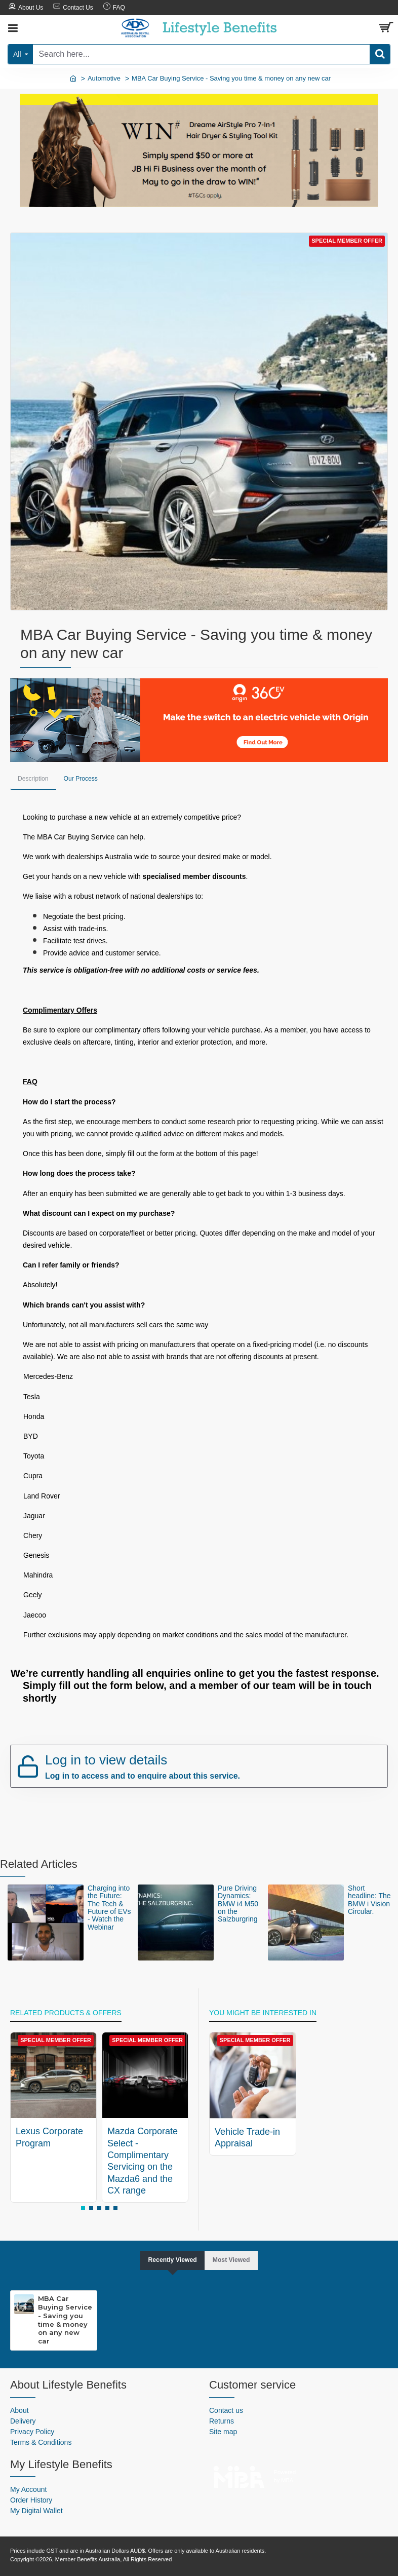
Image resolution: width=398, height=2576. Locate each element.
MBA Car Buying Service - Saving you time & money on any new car (65, 2319)
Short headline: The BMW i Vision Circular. (369, 1898)
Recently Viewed (169, 2259)
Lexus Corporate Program (49, 2136)
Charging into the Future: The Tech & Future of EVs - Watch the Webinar (109, 1906)
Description (34, 779)
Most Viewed (234, 2259)
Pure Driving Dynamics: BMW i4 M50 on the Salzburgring (238, 1903)
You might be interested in (262, 2012)
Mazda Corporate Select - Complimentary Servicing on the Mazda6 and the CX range (142, 2160)
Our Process (84, 779)
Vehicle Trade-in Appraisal (247, 2136)
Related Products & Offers (66, 2012)
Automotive (104, 78)
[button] (83, 2207)
